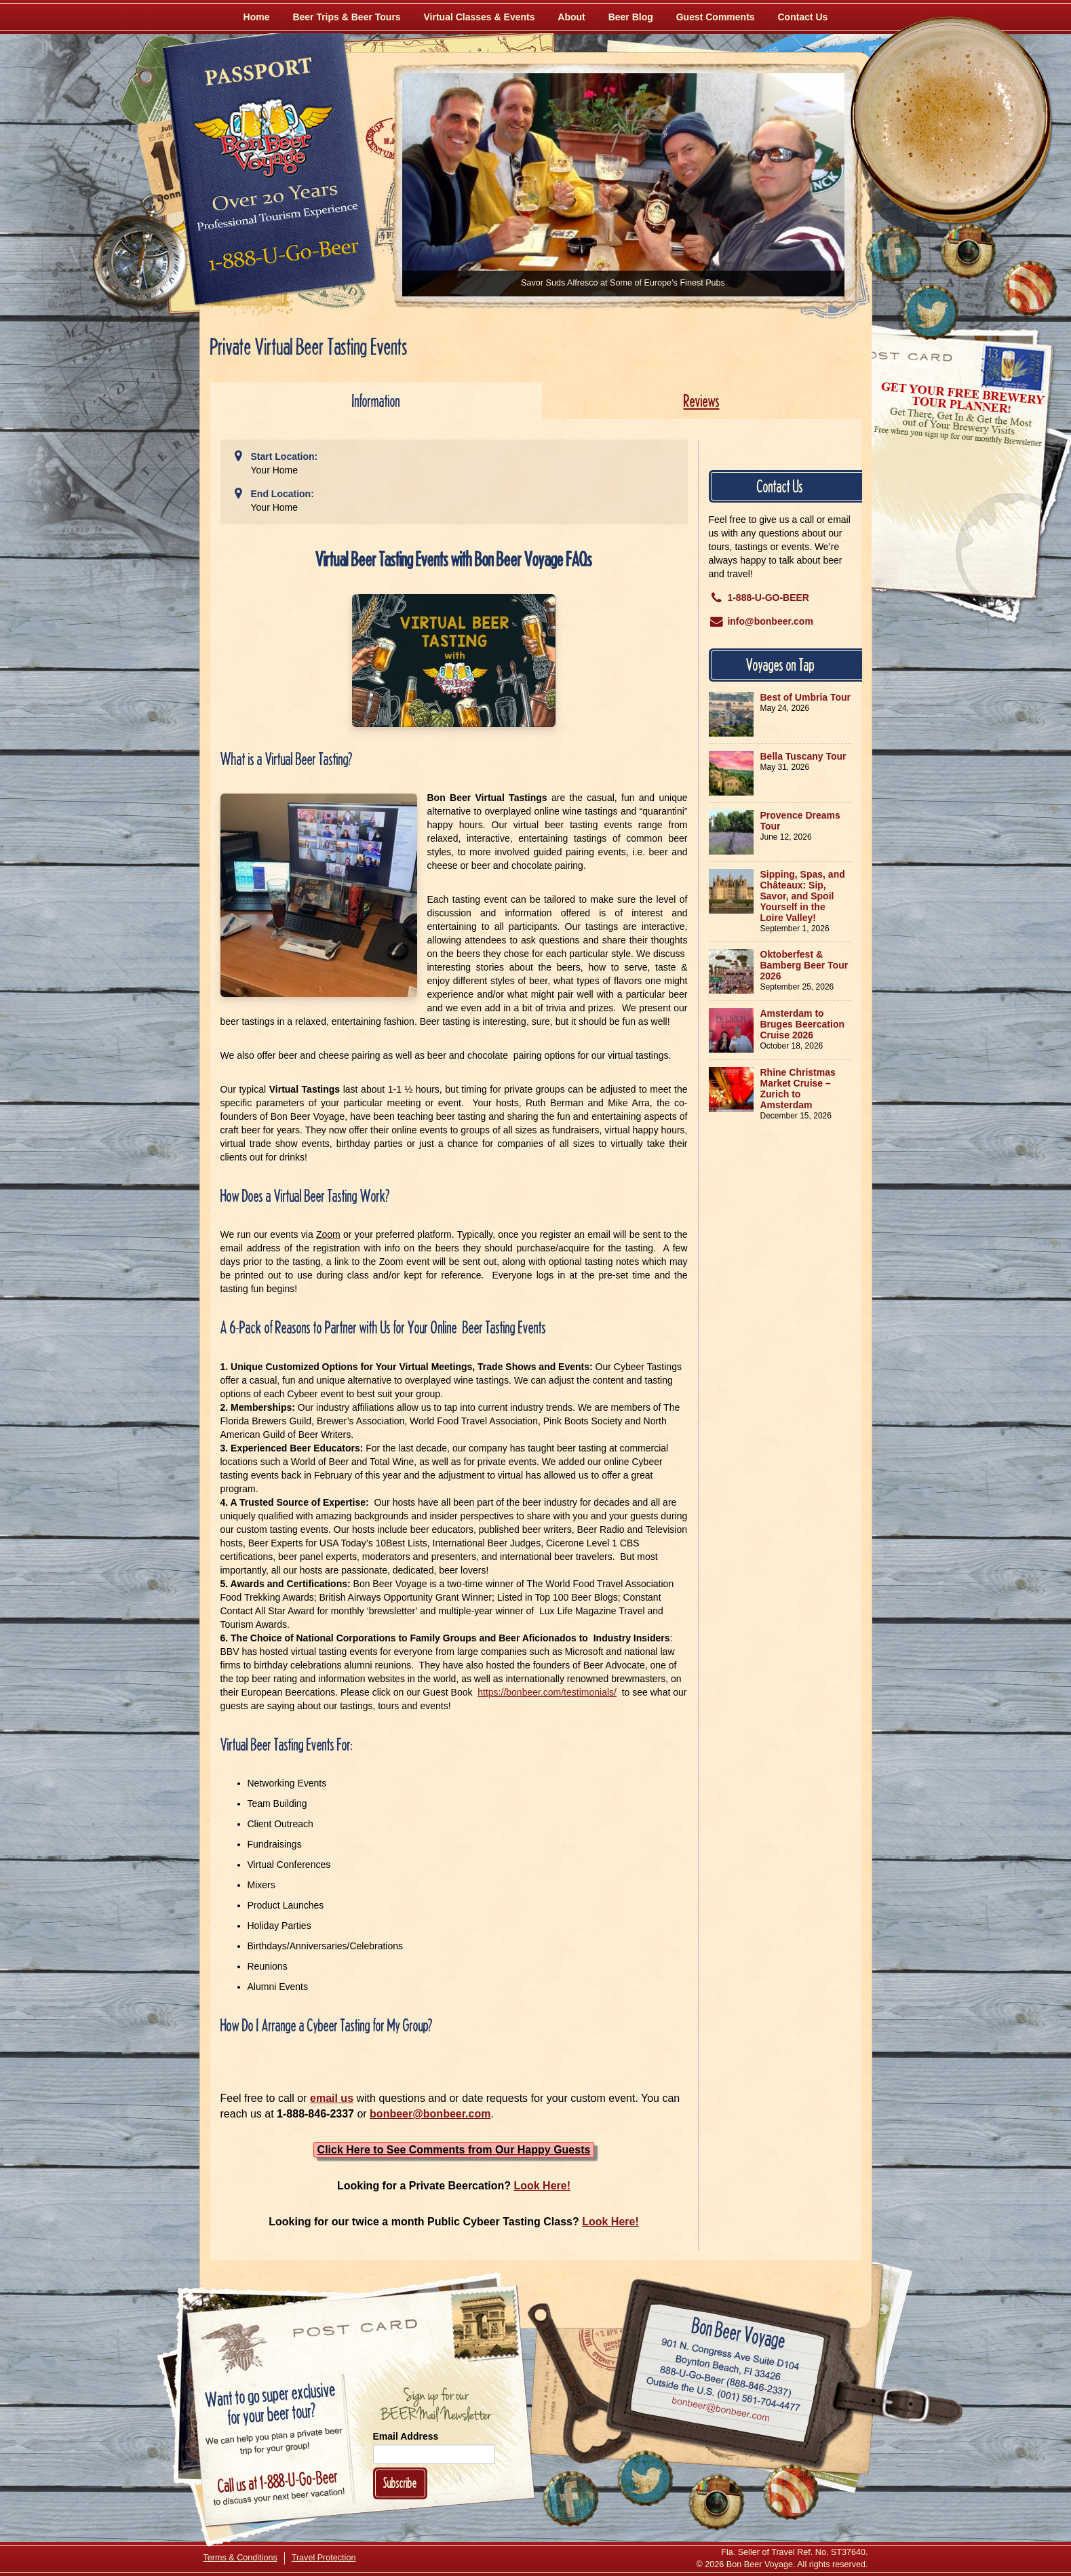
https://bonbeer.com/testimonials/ (547, 1692)
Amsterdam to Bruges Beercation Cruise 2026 (802, 1024)
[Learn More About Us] (1028, 288)
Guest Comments (715, 17)
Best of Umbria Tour (805, 697)
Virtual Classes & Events (479, 17)
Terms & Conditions (240, 2557)
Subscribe (400, 2483)
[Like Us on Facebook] (893, 254)
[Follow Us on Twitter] (930, 312)
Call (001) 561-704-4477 (723, 2395)
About (571, 17)
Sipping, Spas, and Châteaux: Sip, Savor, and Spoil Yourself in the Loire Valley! (802, 896)
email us (331, 2098)
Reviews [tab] (702, 400)
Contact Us (803, 17)
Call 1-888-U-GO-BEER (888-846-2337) (725, 2379)
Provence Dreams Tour (800, 821)
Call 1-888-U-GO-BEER (281, 259)
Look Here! (541, 2185)
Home (257, 17)
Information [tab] (376, 400)
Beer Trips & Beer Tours (346, 17)
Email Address (406, 2436)
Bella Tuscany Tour (803, 756)
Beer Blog (630, 17)
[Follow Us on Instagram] (968, 251)
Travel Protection (324, 2557)
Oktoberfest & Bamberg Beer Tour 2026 (804, 965)
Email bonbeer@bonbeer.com (719, 2411)
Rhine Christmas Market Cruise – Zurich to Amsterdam (798, 1088)
